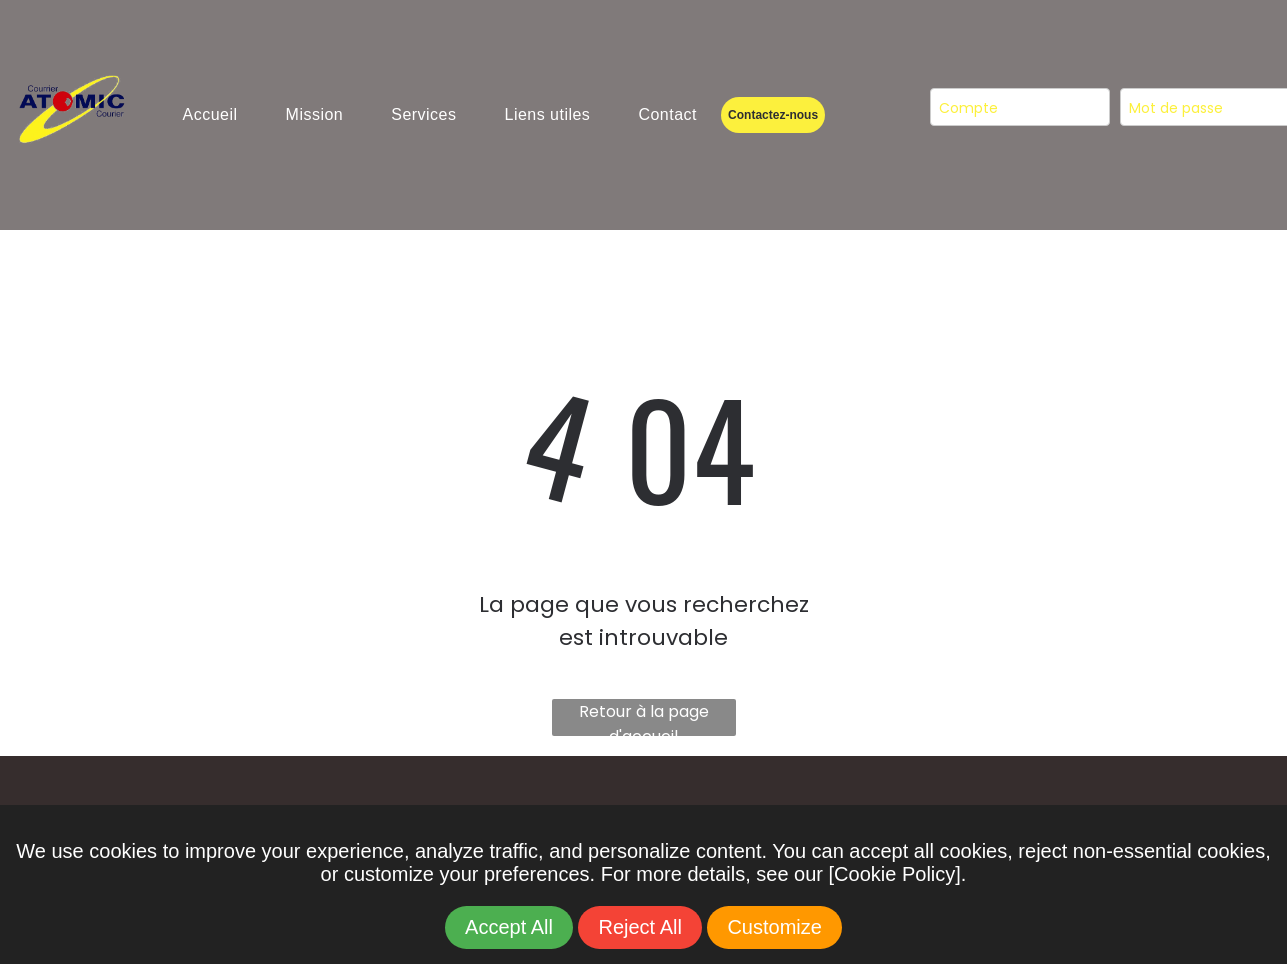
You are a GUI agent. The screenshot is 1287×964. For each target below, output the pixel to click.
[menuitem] (210, 115)
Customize (774, 927)
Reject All (639, 927)
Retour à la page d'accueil (644, 718)
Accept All (509, 927)
